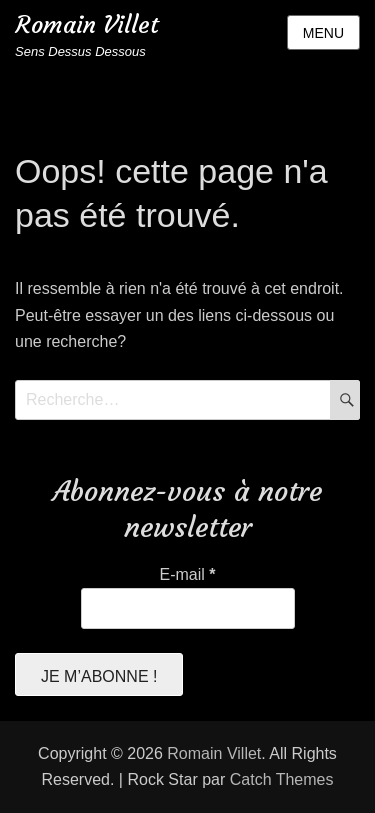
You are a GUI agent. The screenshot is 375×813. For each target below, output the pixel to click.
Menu (323, 33)
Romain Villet (87, 25)
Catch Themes (282, 779)
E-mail (187, 574)
